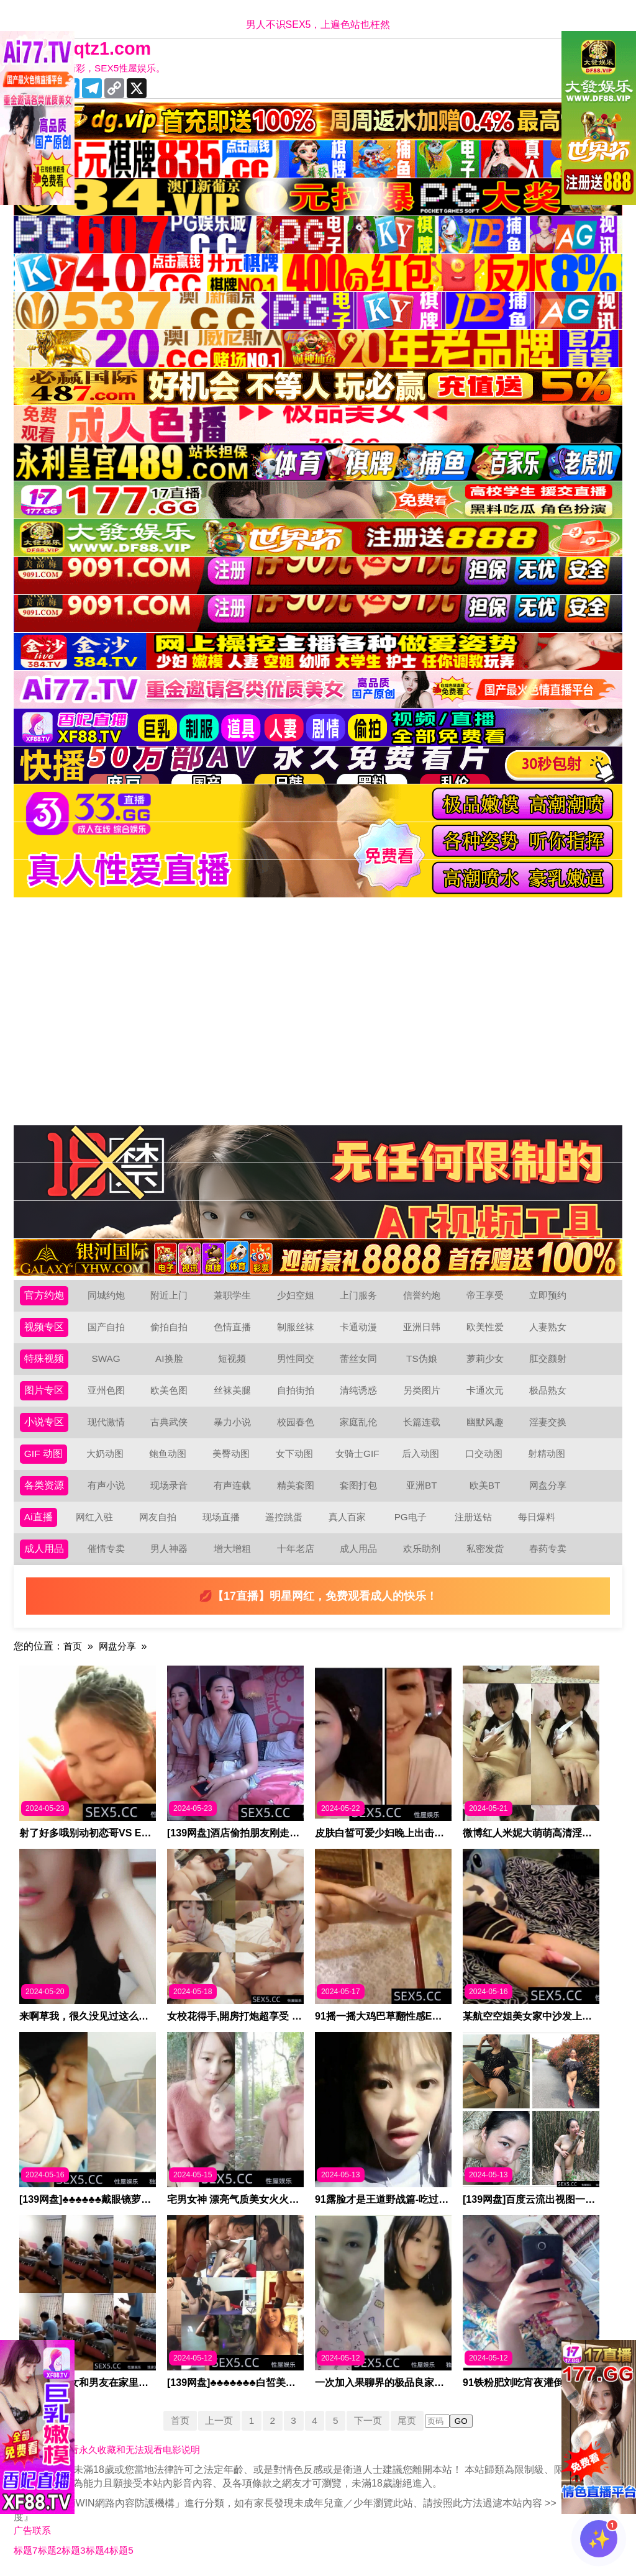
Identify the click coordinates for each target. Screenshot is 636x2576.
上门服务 (358, 1295)
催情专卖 (106, 1548)
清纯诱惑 (358, 1390)
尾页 (412, 2420)
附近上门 (169, 1295)
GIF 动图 (43, 1453)
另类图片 (422, 1390)
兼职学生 (232, 1295)
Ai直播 (38, 1517)
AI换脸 (169, 1358)
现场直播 (221, 1517)
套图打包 (358, 1485)
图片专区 (44, 1390)
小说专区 (44, 1422)
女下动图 (295, 1453)
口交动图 (484, 1453)
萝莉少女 (485, 1358)
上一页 (216, 2420)
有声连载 (232, 1485)
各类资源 (44, 1485)
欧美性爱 (485, 1327)
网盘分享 (548, 1485)
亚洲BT (422, 1485)
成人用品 (44, 1548)
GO (466, 2421)
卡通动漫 (358, 1327)
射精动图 (547, 1453)
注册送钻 (474, 1517)
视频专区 (44, 1327)
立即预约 (548, 1295)
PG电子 (411, 1517)
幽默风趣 (485, 1422)
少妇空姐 (296, 1295)
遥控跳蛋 (284, 1517)
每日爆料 (536, 1517)
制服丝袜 (296, 1327)
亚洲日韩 (422, 1327)
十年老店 (296, 1548)
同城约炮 (106, 1295)
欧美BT (484, 1485)
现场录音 (169, 1485)
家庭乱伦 (358, 1422)
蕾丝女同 (358, 1358)
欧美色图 (169, 1390)
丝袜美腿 (232, 1390)
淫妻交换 (548, 1422)
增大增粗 (232, 1548)
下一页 (371, 2420)
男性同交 (296, 1358)
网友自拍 (158, 1517)
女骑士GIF (358, 1453)
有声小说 (106, 1485)
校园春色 (296, 1422)
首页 (73, 1646)
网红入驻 (95, 1517)
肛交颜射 (548, 1358)
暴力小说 (232, 1422)
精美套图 (296, 1485)
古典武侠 (169, 1422)
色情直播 (232, 1327)
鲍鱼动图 (168, 1453)
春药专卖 (548, 1548)
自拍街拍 (296, 1390)
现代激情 (106, 1422)
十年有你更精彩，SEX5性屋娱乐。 (97, 68)
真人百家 (347, 1517)
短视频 (232, 1358)
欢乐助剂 (422, 1548)
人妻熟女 (548, 1327)
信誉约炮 (422, 1295)
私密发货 (485, 1548)
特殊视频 (44, 1358)
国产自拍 (106, 1327)
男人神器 (169, 1548)
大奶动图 (105, 1453)
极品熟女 (548, 1390)
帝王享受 (485, 1295)
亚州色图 (106, 1390)
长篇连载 (422, 1422)
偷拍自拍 (169, 1327)
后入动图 (421, 1453)
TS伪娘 (422, 1358)
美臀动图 (232, 1453)
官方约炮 (44, 1295)
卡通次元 (485, 1390)
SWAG (105, 1358)
